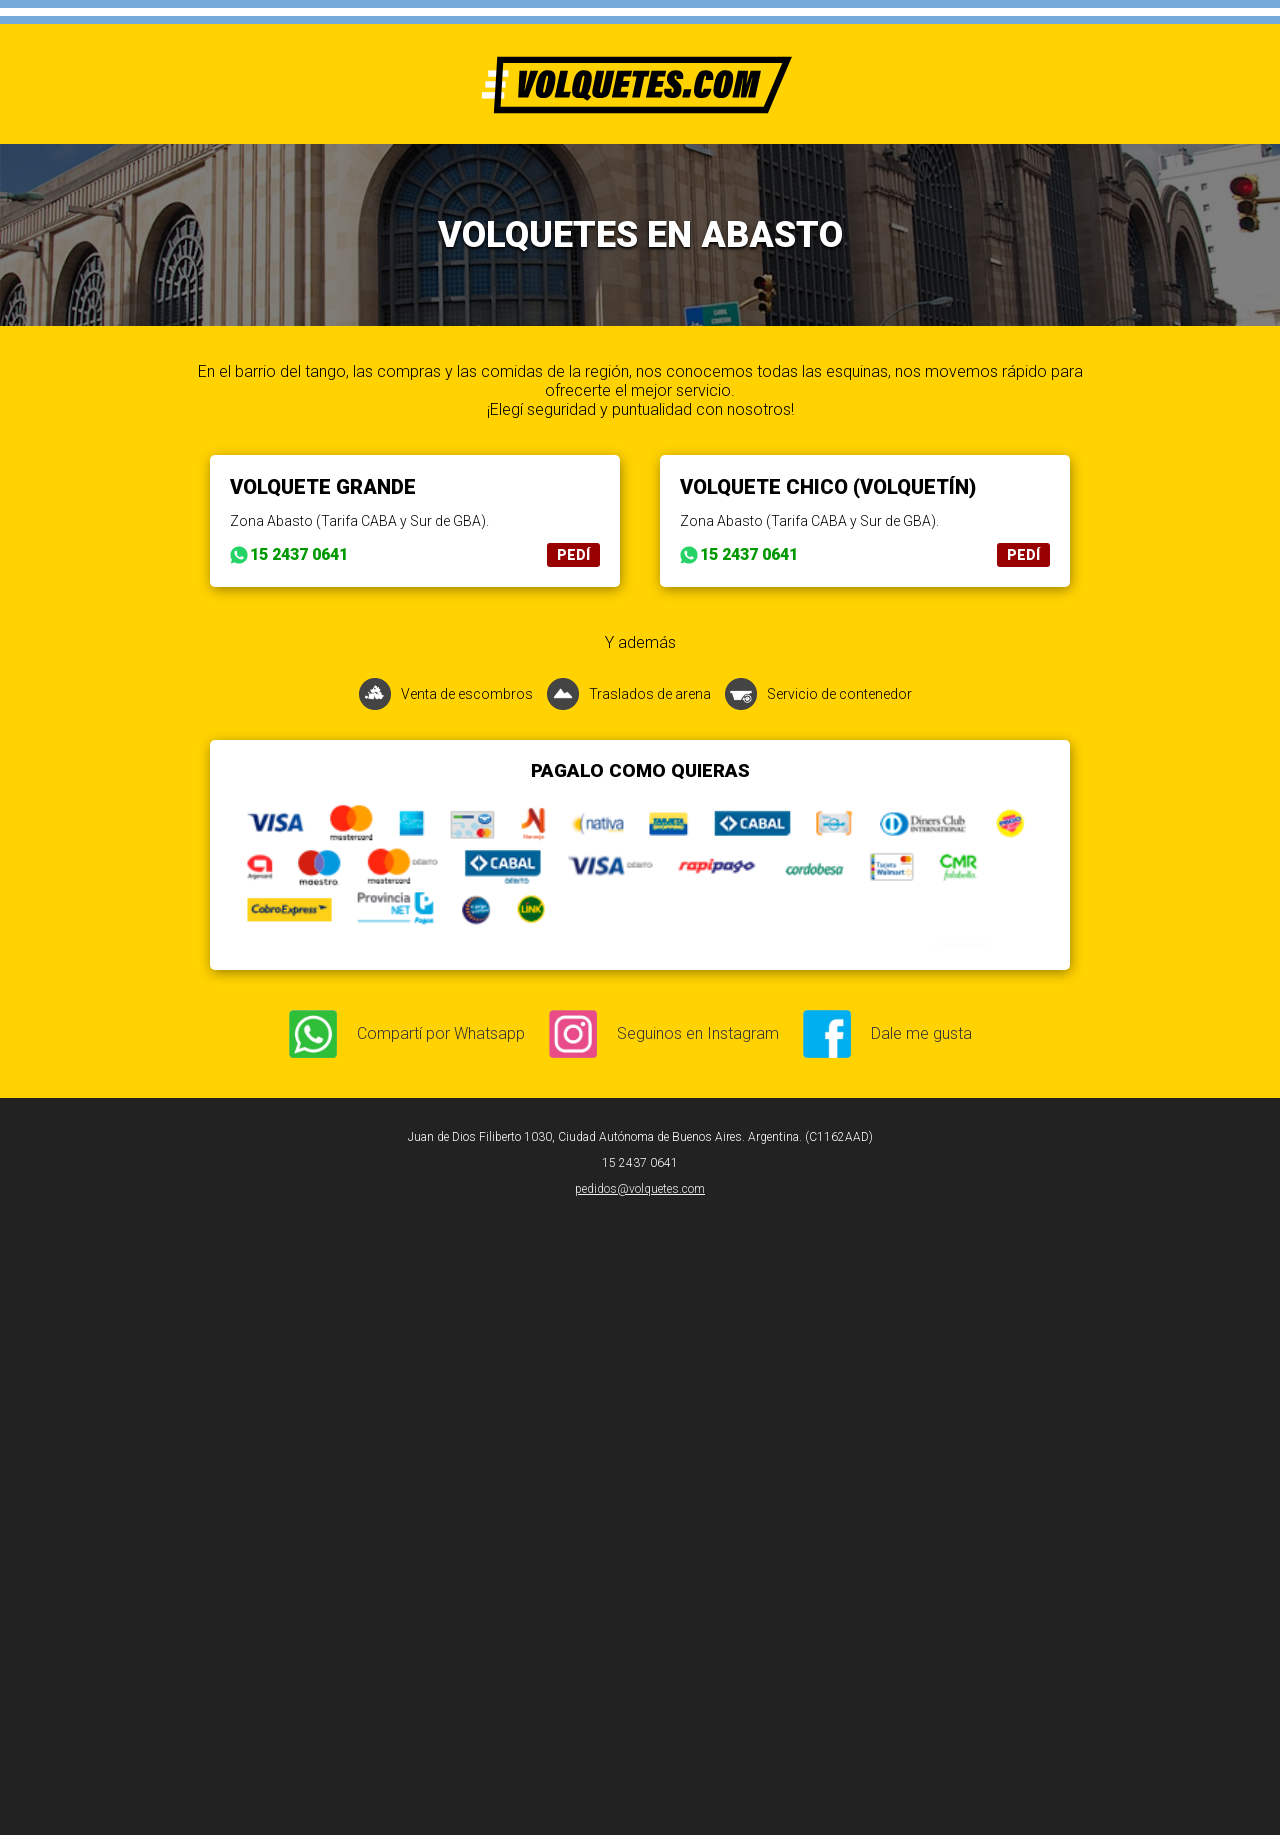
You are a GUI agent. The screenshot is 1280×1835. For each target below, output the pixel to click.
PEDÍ (573, 555)
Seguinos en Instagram (698, 1033)
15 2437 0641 (299, 554)
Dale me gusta (921, 1033)
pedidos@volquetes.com (640, 1189)
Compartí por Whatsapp (441, 1033)
